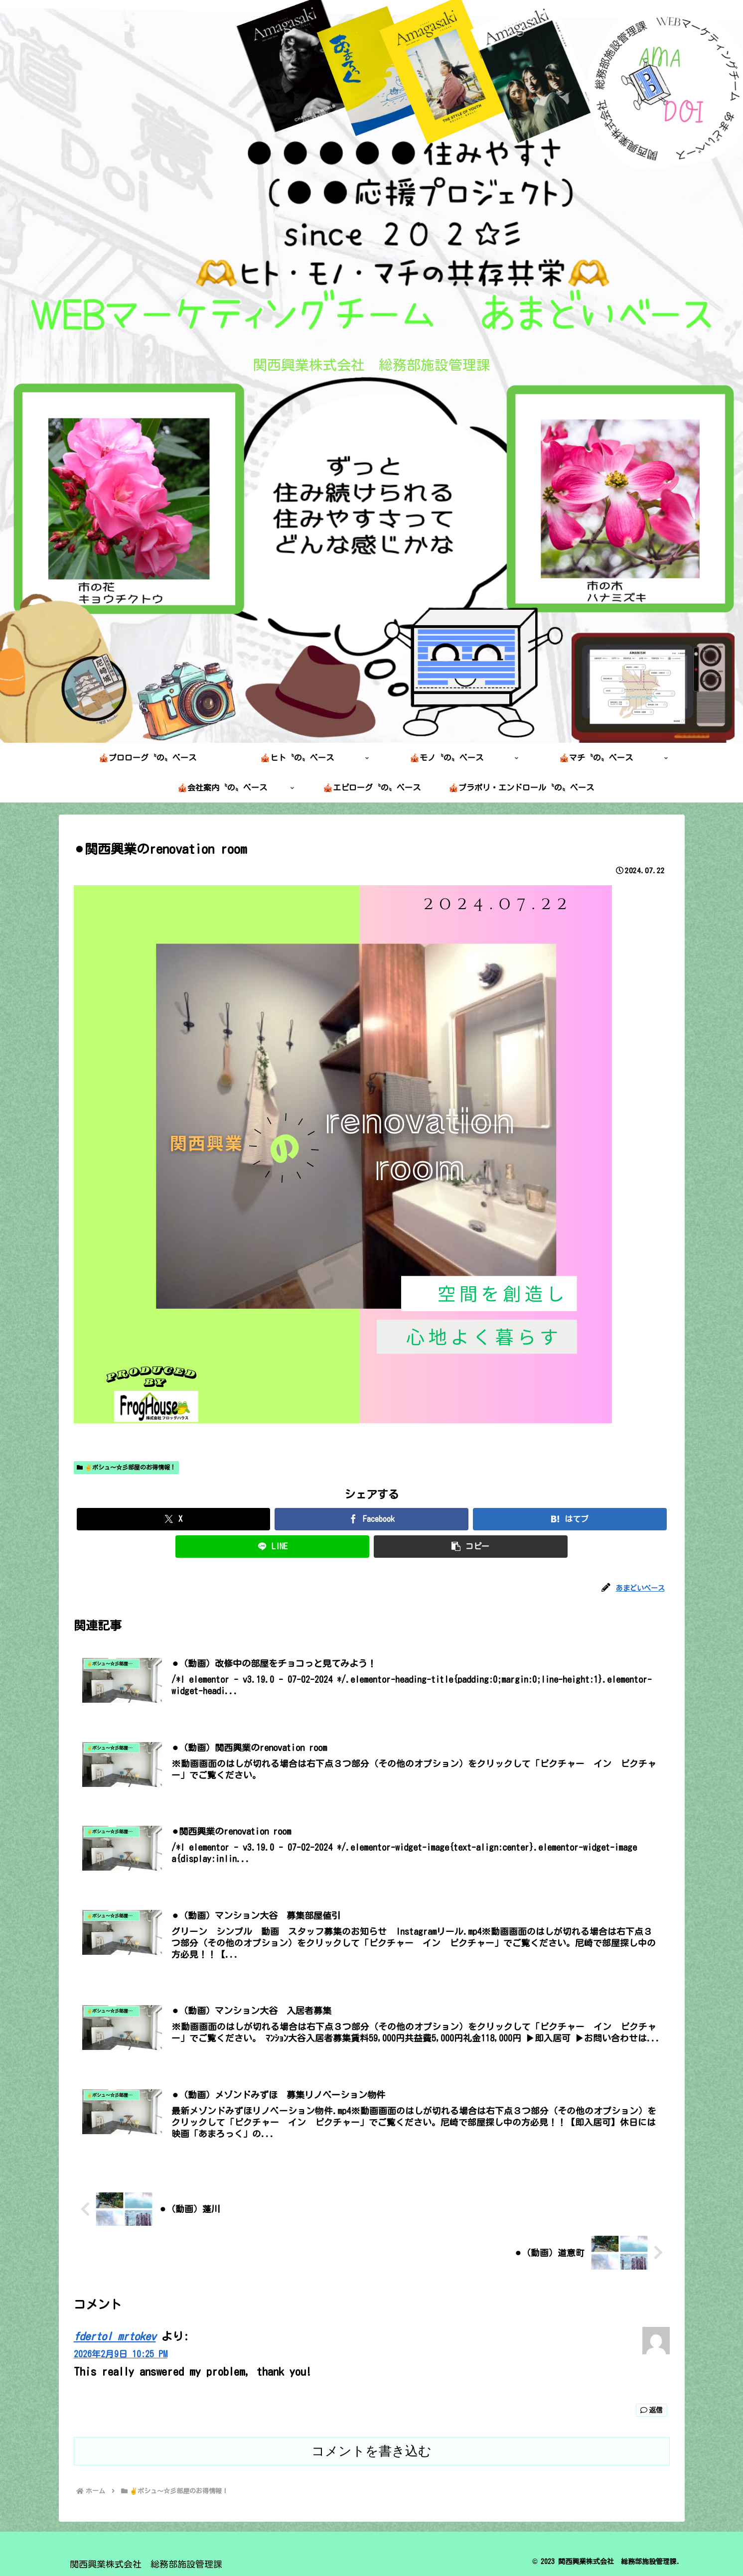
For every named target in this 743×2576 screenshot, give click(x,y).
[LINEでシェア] (272, 1546)
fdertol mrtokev (115, 2336)
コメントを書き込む (371, 2450)
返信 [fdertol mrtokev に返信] (651, 2410)
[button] (471, 1546)
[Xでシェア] (174, 1519)
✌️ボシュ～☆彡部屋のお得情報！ (126, 1467)
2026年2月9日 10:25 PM (120, 2354)
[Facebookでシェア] (371, 1519)
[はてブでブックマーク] (570, 1519)
